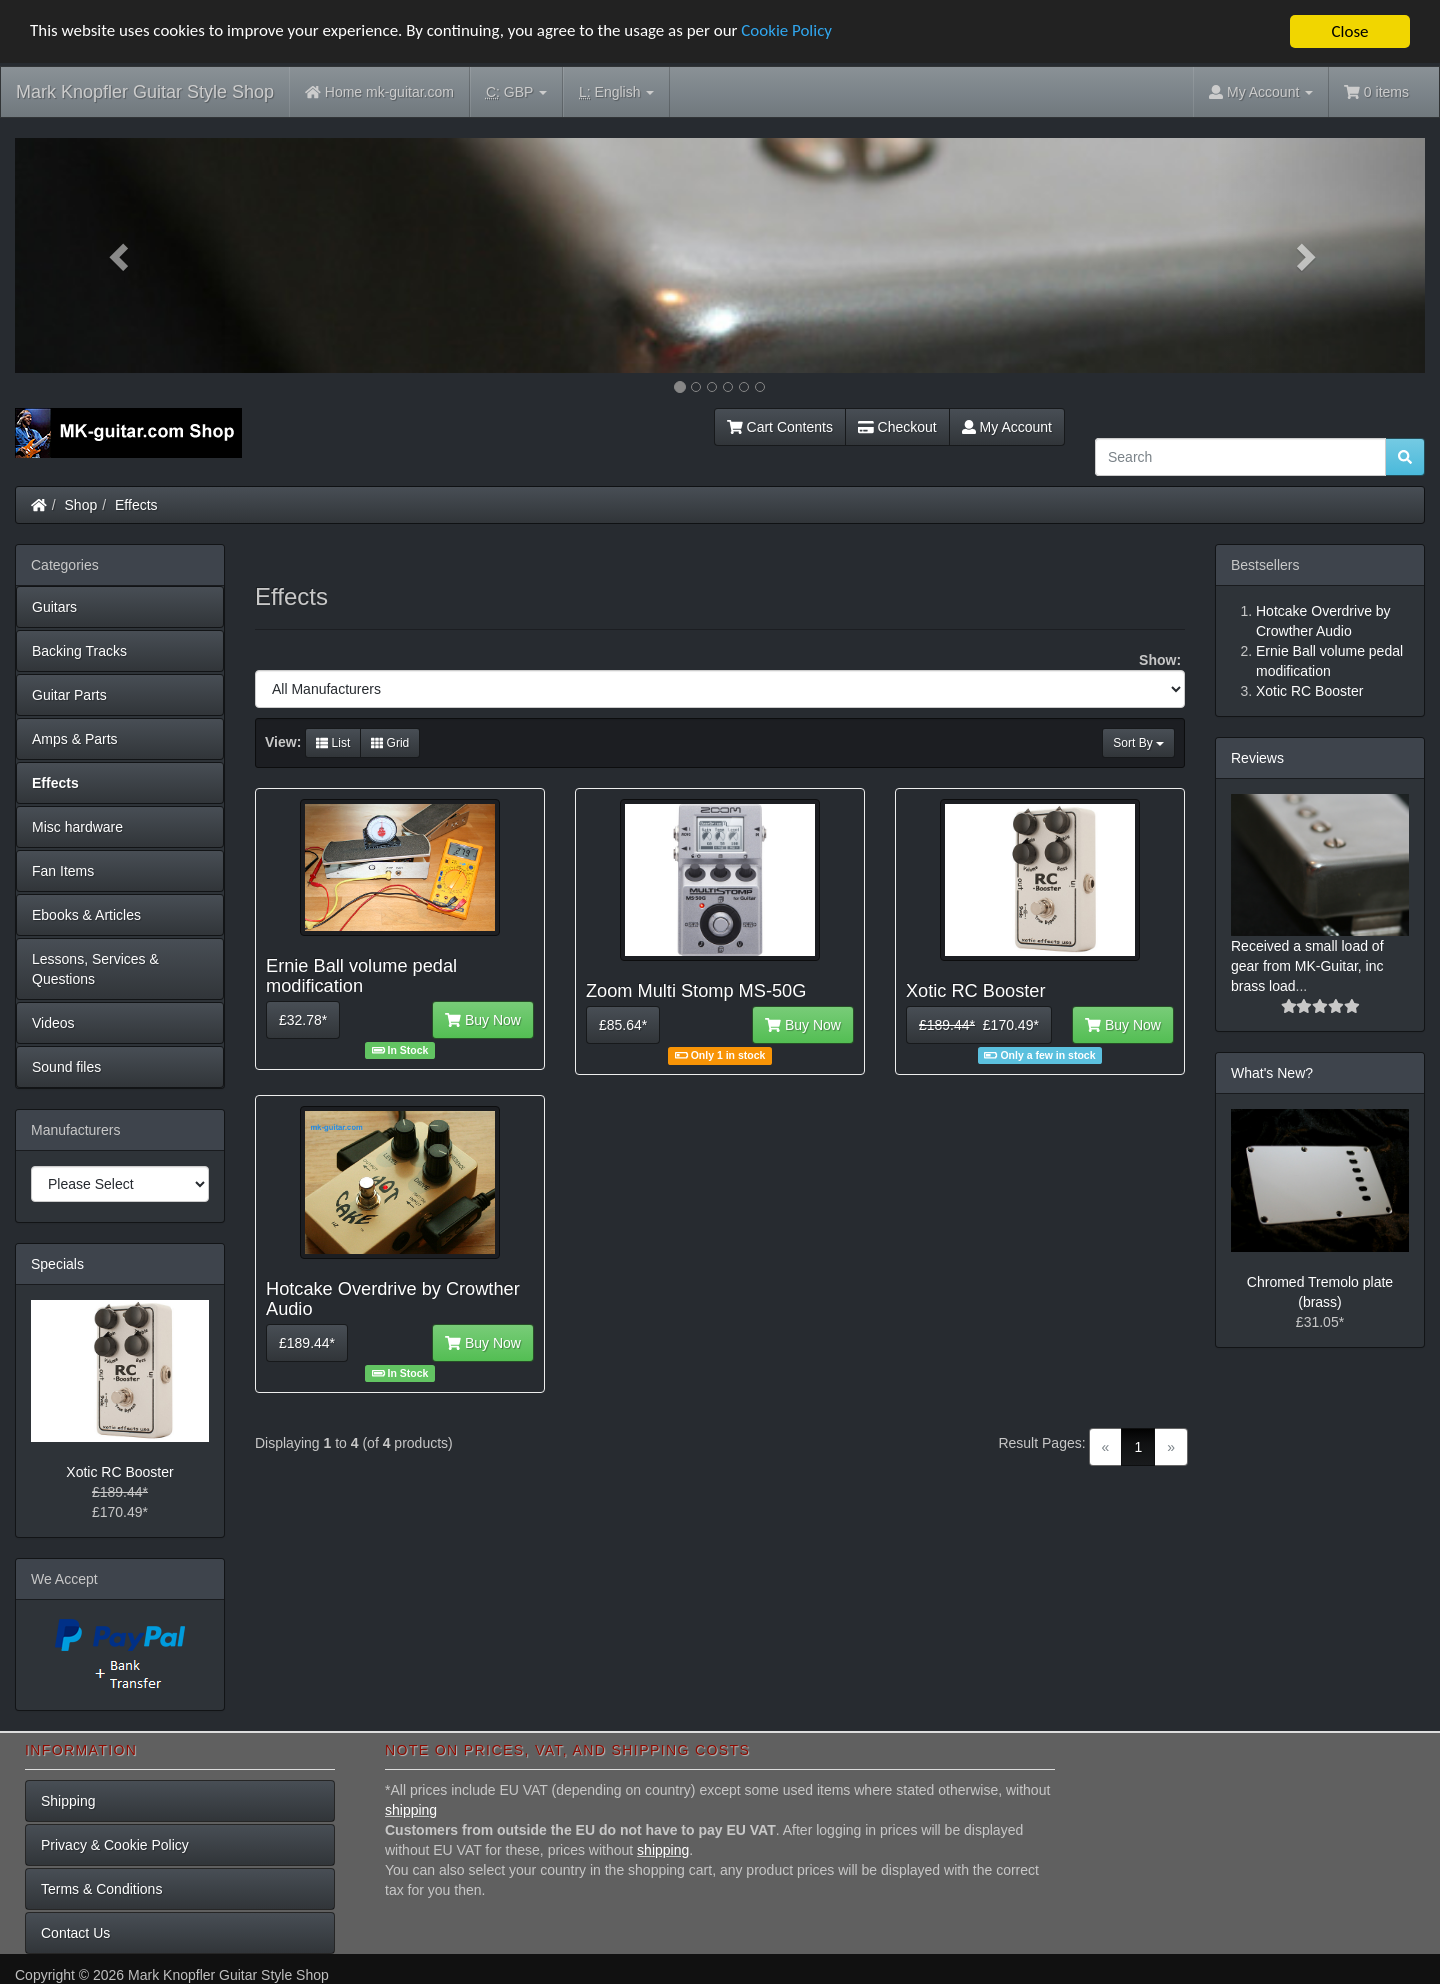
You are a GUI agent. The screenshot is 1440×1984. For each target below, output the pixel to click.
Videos (53, 1023)
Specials (57, 1264)
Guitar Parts (69, 695)
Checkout (897, 427)
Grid (390, 743)
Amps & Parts (75, 739)
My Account (1007, 427)
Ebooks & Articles (86, 915)
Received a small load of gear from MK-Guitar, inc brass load (1307, 966)
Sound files (66, 1067)
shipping (411, 1810)
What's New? (1272, 1073)
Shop (81, 505)
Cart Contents (780, 427)
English (616, 92)
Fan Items (63, 871)
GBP (516, 92)
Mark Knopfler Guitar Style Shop (145, 92)
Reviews (1257, 758)
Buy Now (483, 1020)
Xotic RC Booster (119, 1472)
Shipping (68, 1801)
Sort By (1138, 743)
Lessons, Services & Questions (95, 969)
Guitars (54, 607)
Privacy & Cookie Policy (115, 1845)
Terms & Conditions (101, 1889)
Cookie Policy (789, 32)
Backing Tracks (79, 651)
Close (1349, 31)
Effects (136, 505)
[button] (121, 255)
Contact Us (75, 1933)
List (333, 743)
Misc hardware (77, 827)
